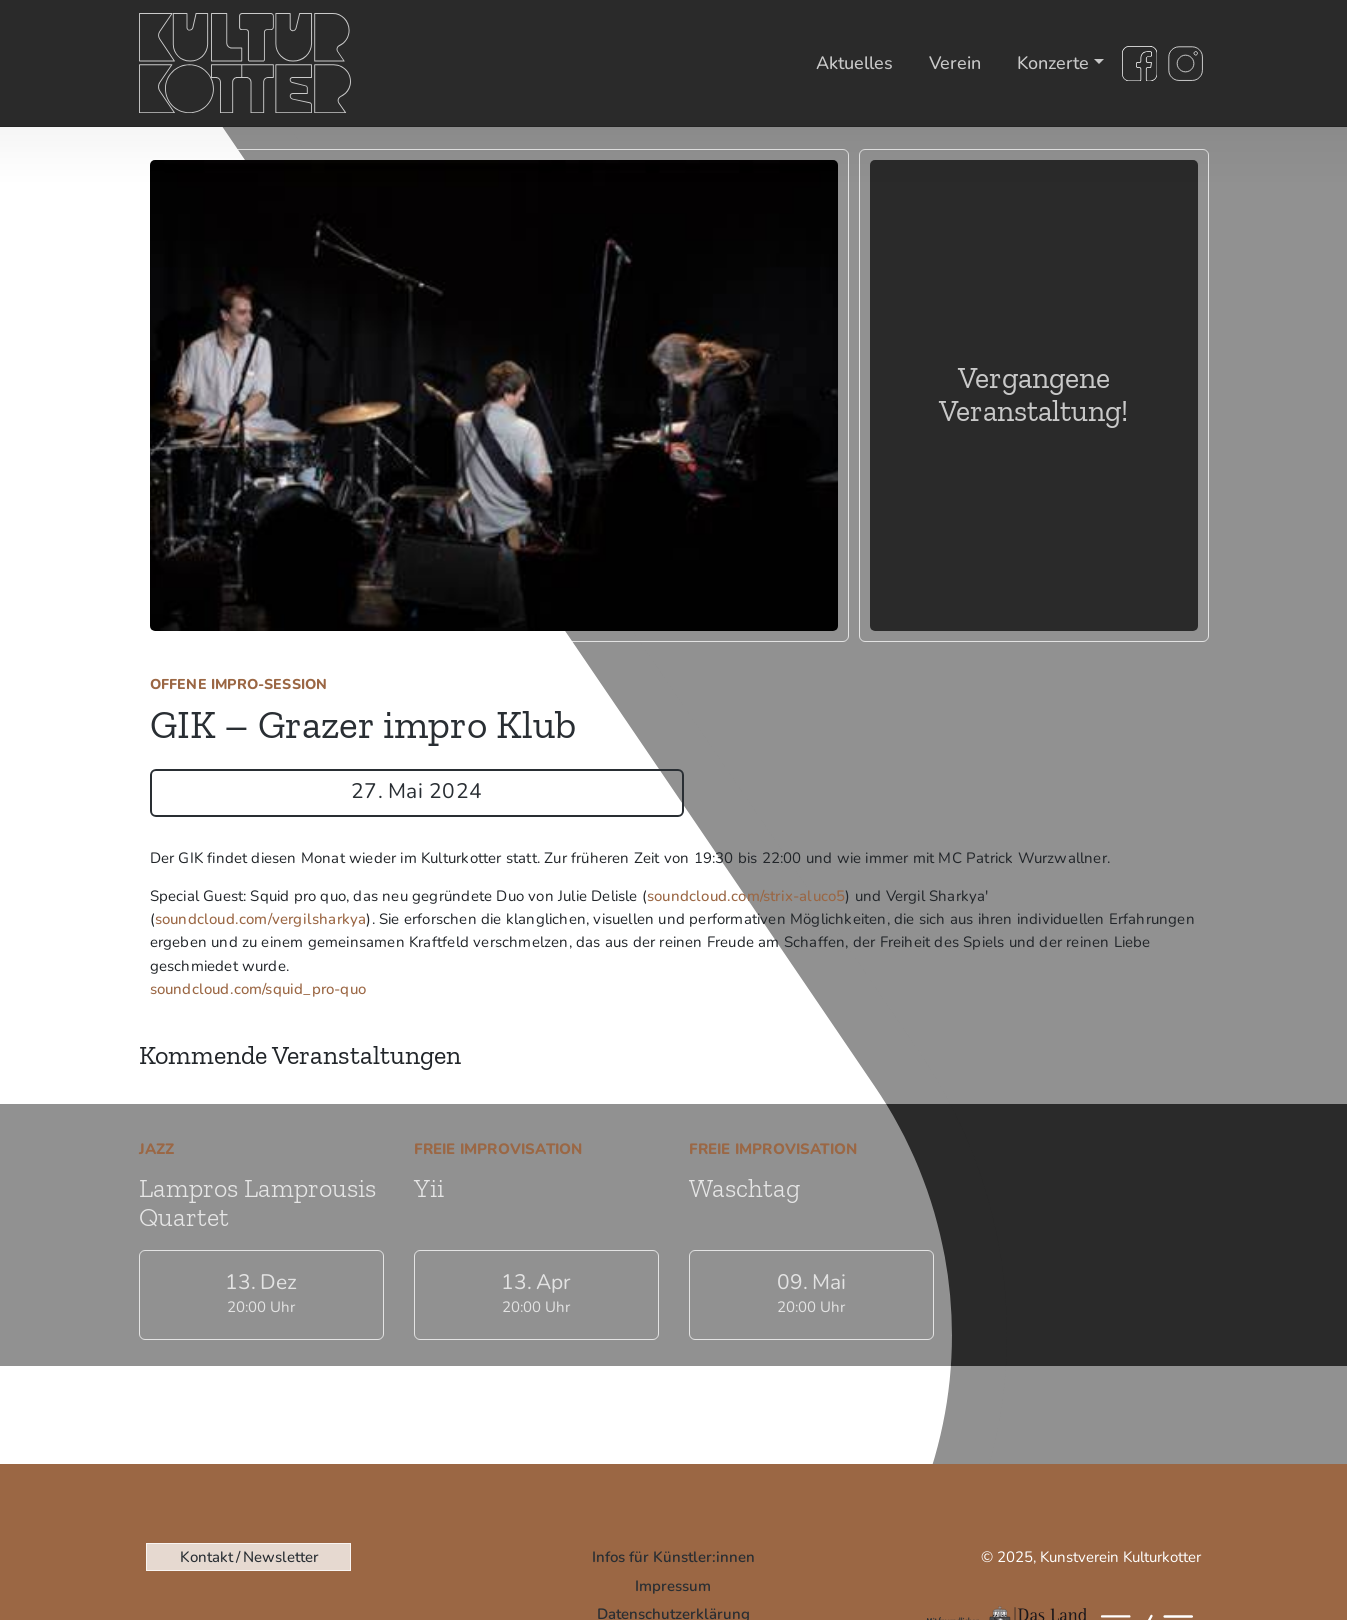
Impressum (673, 1586)
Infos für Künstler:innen (673, 1557)
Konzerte (1053, 63)
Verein (955, 63)
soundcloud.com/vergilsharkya (261, 919)
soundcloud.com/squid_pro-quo (258, 989)
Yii (429, 1188)
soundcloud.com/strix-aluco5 (746, 896)
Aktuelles (854, 63)
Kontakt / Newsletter (249, 1557)
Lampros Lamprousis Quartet (257, 1202)
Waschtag (744, 1188)
